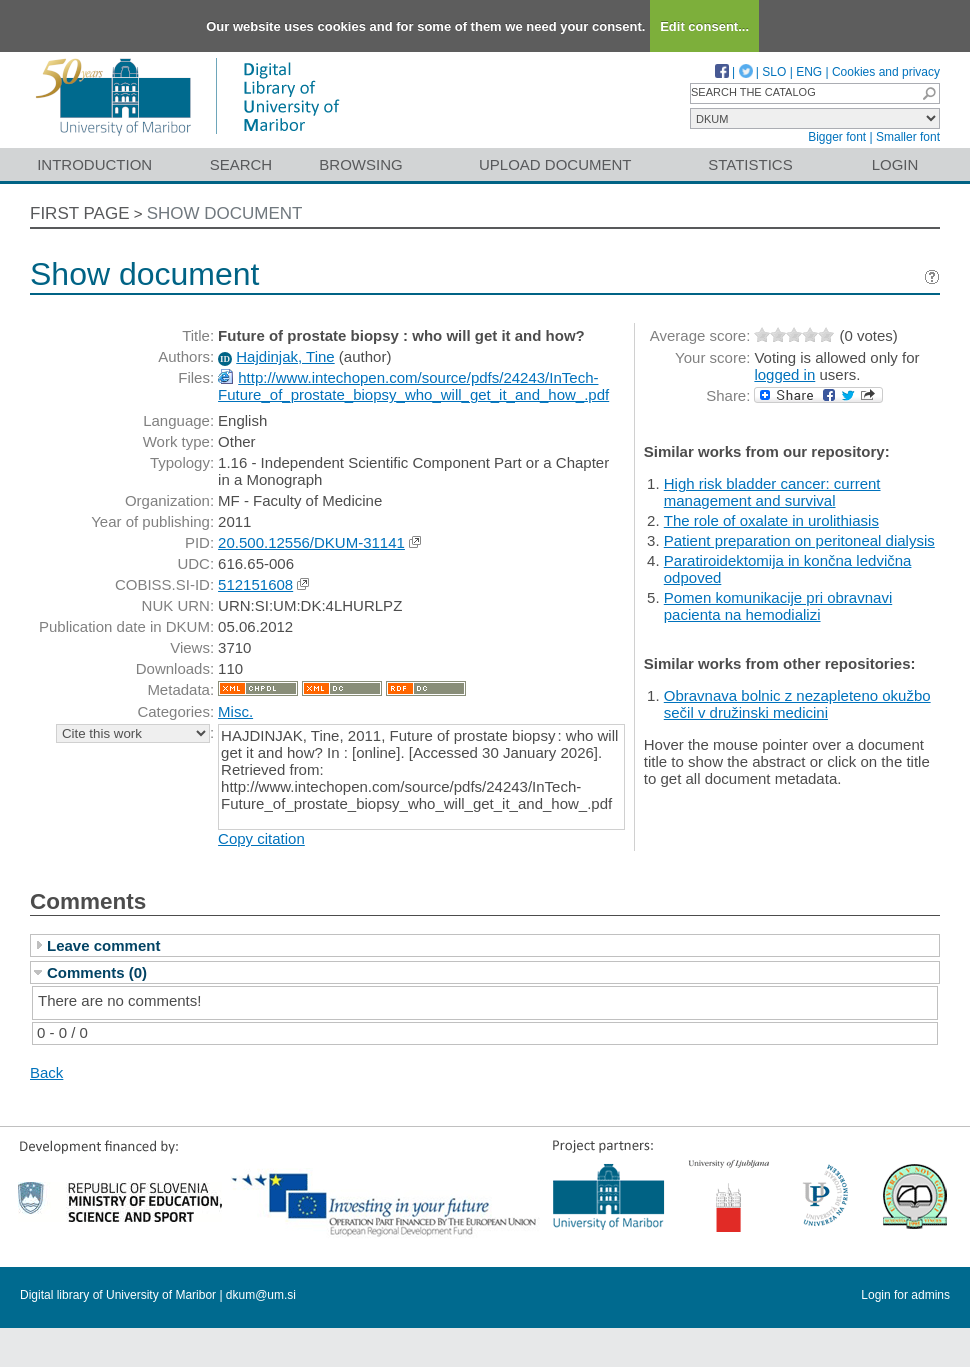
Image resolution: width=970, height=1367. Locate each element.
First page (80, 213)
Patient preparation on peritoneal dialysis (799, 540)
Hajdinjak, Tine (285, 356)
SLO (774, 72)
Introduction (94, 164)
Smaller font (908, 137)
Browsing (360, 164)
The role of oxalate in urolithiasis (771, 520)
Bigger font (837, 137)
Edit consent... (704, 26)
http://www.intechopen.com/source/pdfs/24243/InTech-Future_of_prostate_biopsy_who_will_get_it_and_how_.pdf (413, 386)
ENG (809, 72)
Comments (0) (97, 972)
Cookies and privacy (886, 72)
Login (895, 164)
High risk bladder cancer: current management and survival (772, 492)
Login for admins (905, 1295)
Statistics (750, 164)
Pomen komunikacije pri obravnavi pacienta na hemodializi (778, 606)
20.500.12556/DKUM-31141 (311, 542)
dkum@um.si (261, 1295)
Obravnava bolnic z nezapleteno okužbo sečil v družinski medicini (797, 704)
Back (46, 1072)
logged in (784, 374)
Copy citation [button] (261, 838)
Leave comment (103, 945)
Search (241, 164)
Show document (225, 213)
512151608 (255, 584)
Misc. (235, 711)
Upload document (555, 164)
